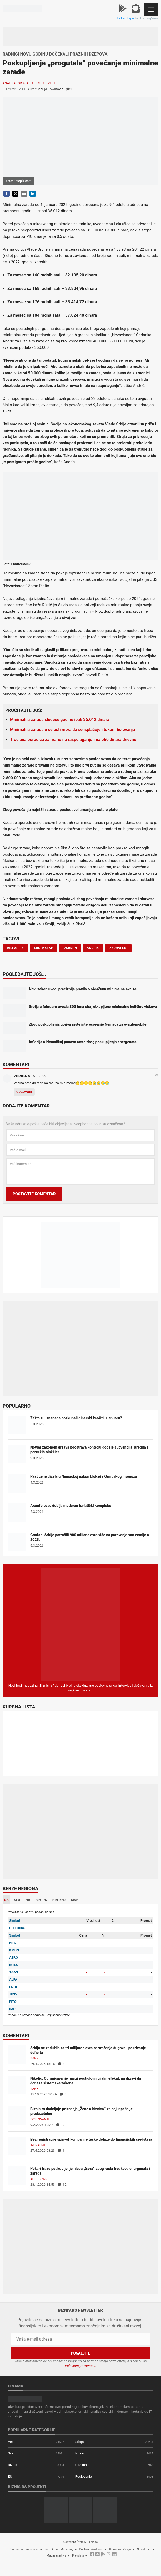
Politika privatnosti (91, 2549)
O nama (14, 2549)
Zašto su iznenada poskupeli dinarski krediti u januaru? (76, 1418)
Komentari (16, 1064)
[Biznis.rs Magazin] (80, 1624)
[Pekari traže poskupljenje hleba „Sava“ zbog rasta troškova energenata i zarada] (17, 2175)
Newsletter (144, 2549)
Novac (80, 2453)
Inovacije (38, 2145)
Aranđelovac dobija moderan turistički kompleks (70, 1506)
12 (62, 2184)
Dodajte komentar (26, 1106)
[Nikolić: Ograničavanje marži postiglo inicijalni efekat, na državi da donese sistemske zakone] (17, 2085)
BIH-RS (41, 1900)
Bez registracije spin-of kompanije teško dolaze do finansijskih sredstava (91, 2139)
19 (60, 2125)
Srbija (23, 83)
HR (28, 1900)
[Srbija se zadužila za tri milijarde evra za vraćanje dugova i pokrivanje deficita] (17, 2054)
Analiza (9, 83)
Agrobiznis (39, 2179)
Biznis (12, 2465)
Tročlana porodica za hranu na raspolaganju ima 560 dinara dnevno (73, 739)
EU (10, 2476)
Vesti (52, 83)
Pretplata (78, 2555)
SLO (17, 1900)
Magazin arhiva (56, 2555)
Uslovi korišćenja (120, 2549)
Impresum (32, 2549)
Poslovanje (40, 2119)
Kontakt (49, 2549)
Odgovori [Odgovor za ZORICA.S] (24, 1092)
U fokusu (38, 83)
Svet (11, 2453)
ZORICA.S (22, 1076)
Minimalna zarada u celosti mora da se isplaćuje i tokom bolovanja (72, 729)
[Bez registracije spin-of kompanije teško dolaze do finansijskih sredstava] (17, 2146)
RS (6, 1900)
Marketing (67, 2549)
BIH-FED (59, 1900)
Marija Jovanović (50, 89)
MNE (74, 1900)
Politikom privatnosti (80, 2366)
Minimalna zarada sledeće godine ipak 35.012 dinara (59, 719)
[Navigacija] (151, 9)
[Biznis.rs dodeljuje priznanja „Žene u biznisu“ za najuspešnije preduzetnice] (17, 2116)
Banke (35, 2058)
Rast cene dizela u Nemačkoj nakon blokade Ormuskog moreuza (83, 1476)
